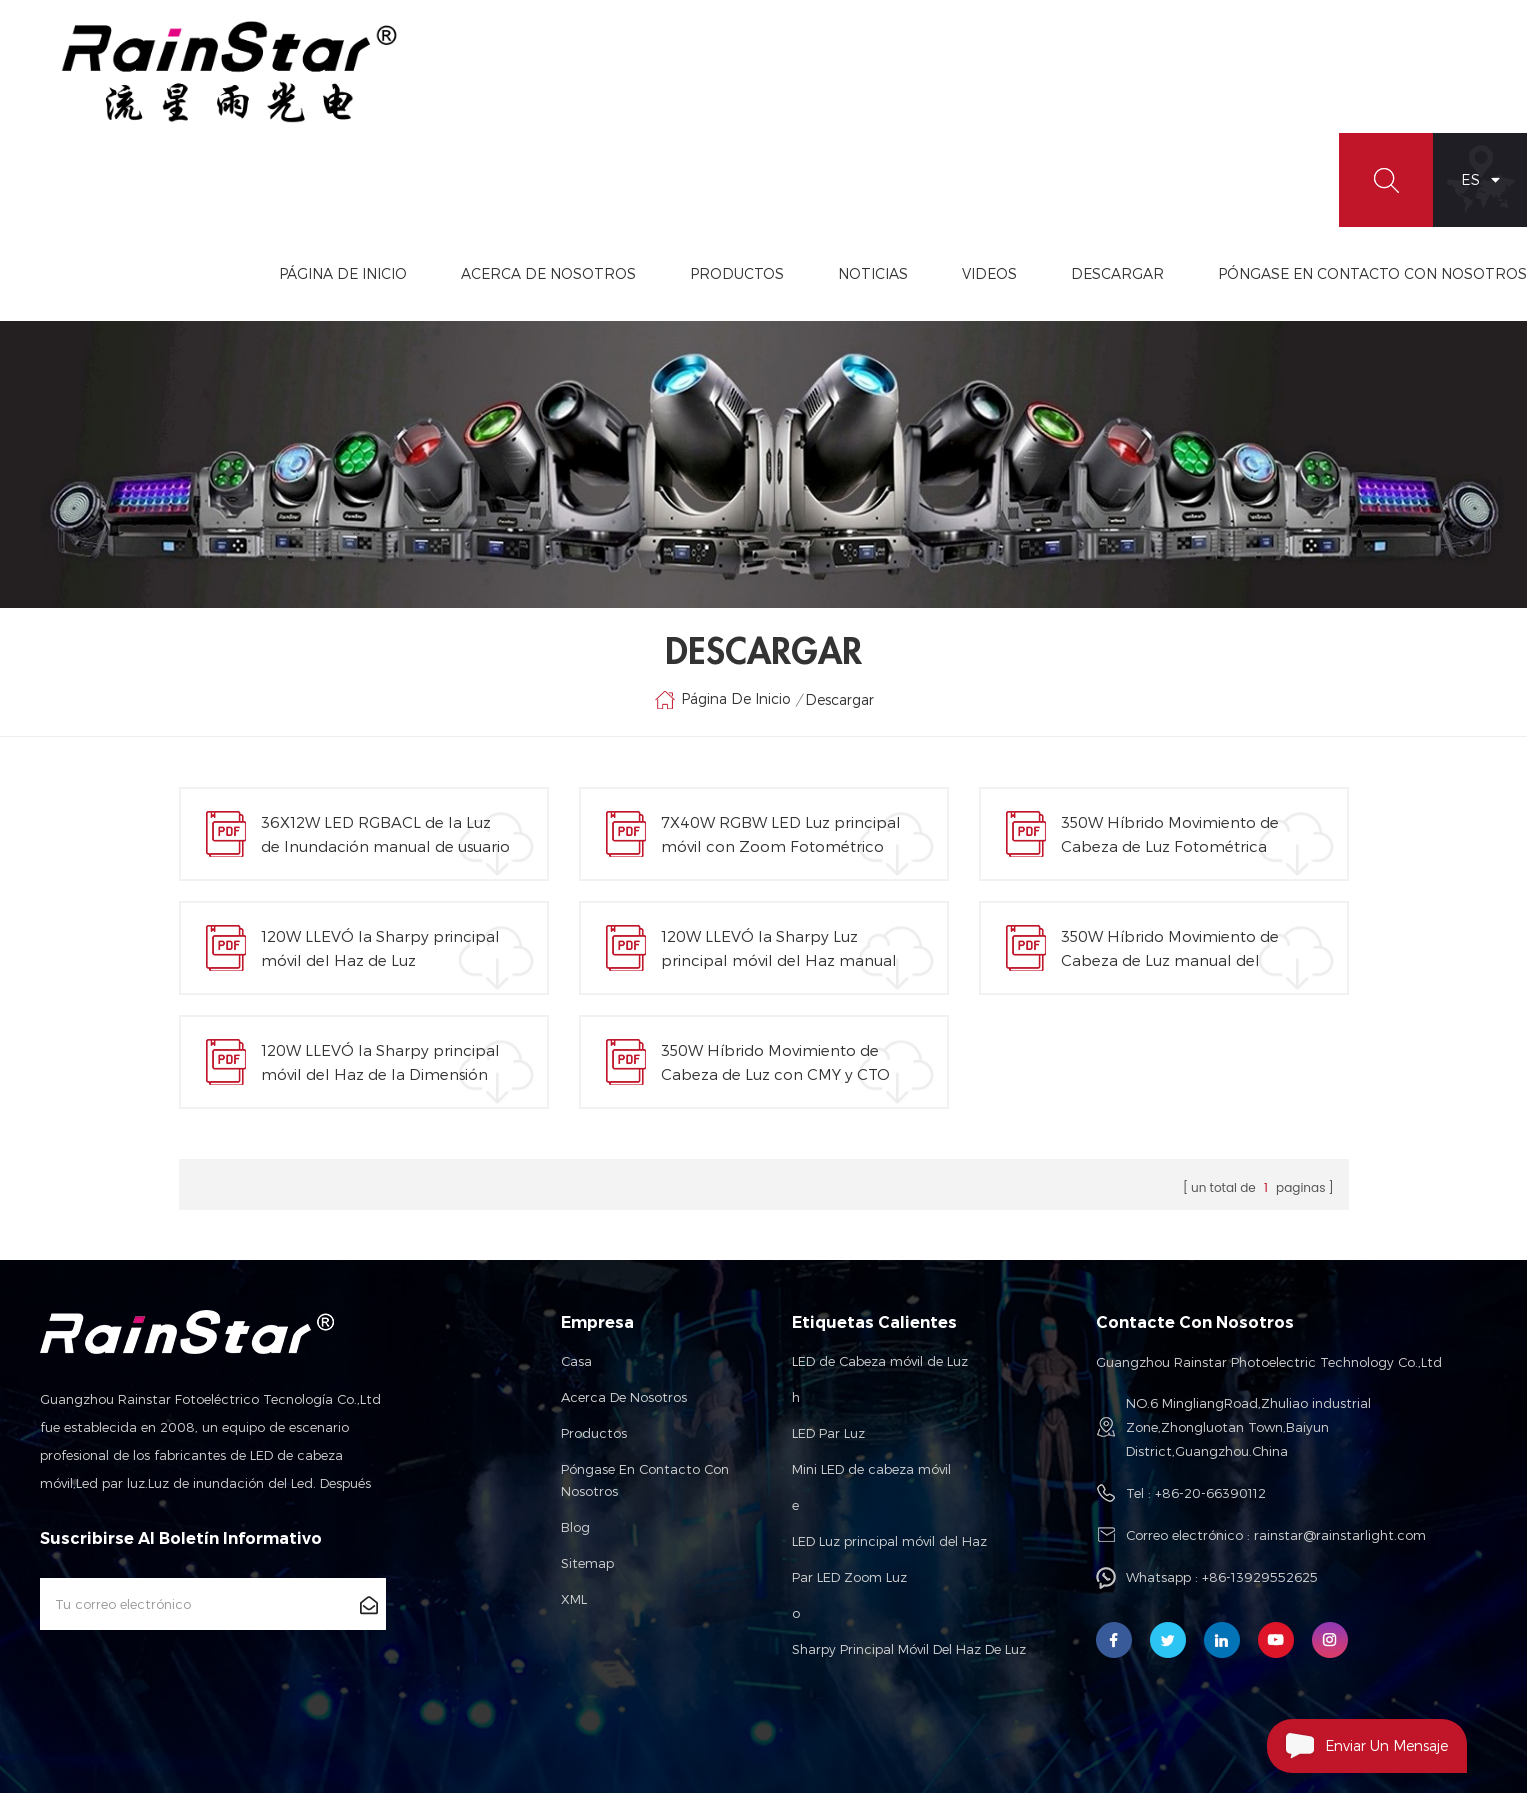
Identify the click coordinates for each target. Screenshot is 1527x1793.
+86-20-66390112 (1210, 1493)
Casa (576, 1361)
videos (989, 273)
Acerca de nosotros (624, 1397)
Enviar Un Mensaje (1357, 1746)
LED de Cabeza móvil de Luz (880, 1361)
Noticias (873, 273)
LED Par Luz (828, 1433)
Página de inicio (343, 273)
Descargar (1117, 273)
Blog (575, 1527)
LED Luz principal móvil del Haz (889, 1541)
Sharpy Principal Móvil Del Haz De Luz (909, 1649)
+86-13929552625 (1260, 1577)
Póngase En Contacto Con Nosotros (1372, 273)
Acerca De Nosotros (548, 273)
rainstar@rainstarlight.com (1340, 1535)
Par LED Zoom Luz (849, 1577)
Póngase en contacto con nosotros (645, 1480)
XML (574, 1599)
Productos (737, 273)
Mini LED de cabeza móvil (871, 1469)
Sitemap (587, 1563)
